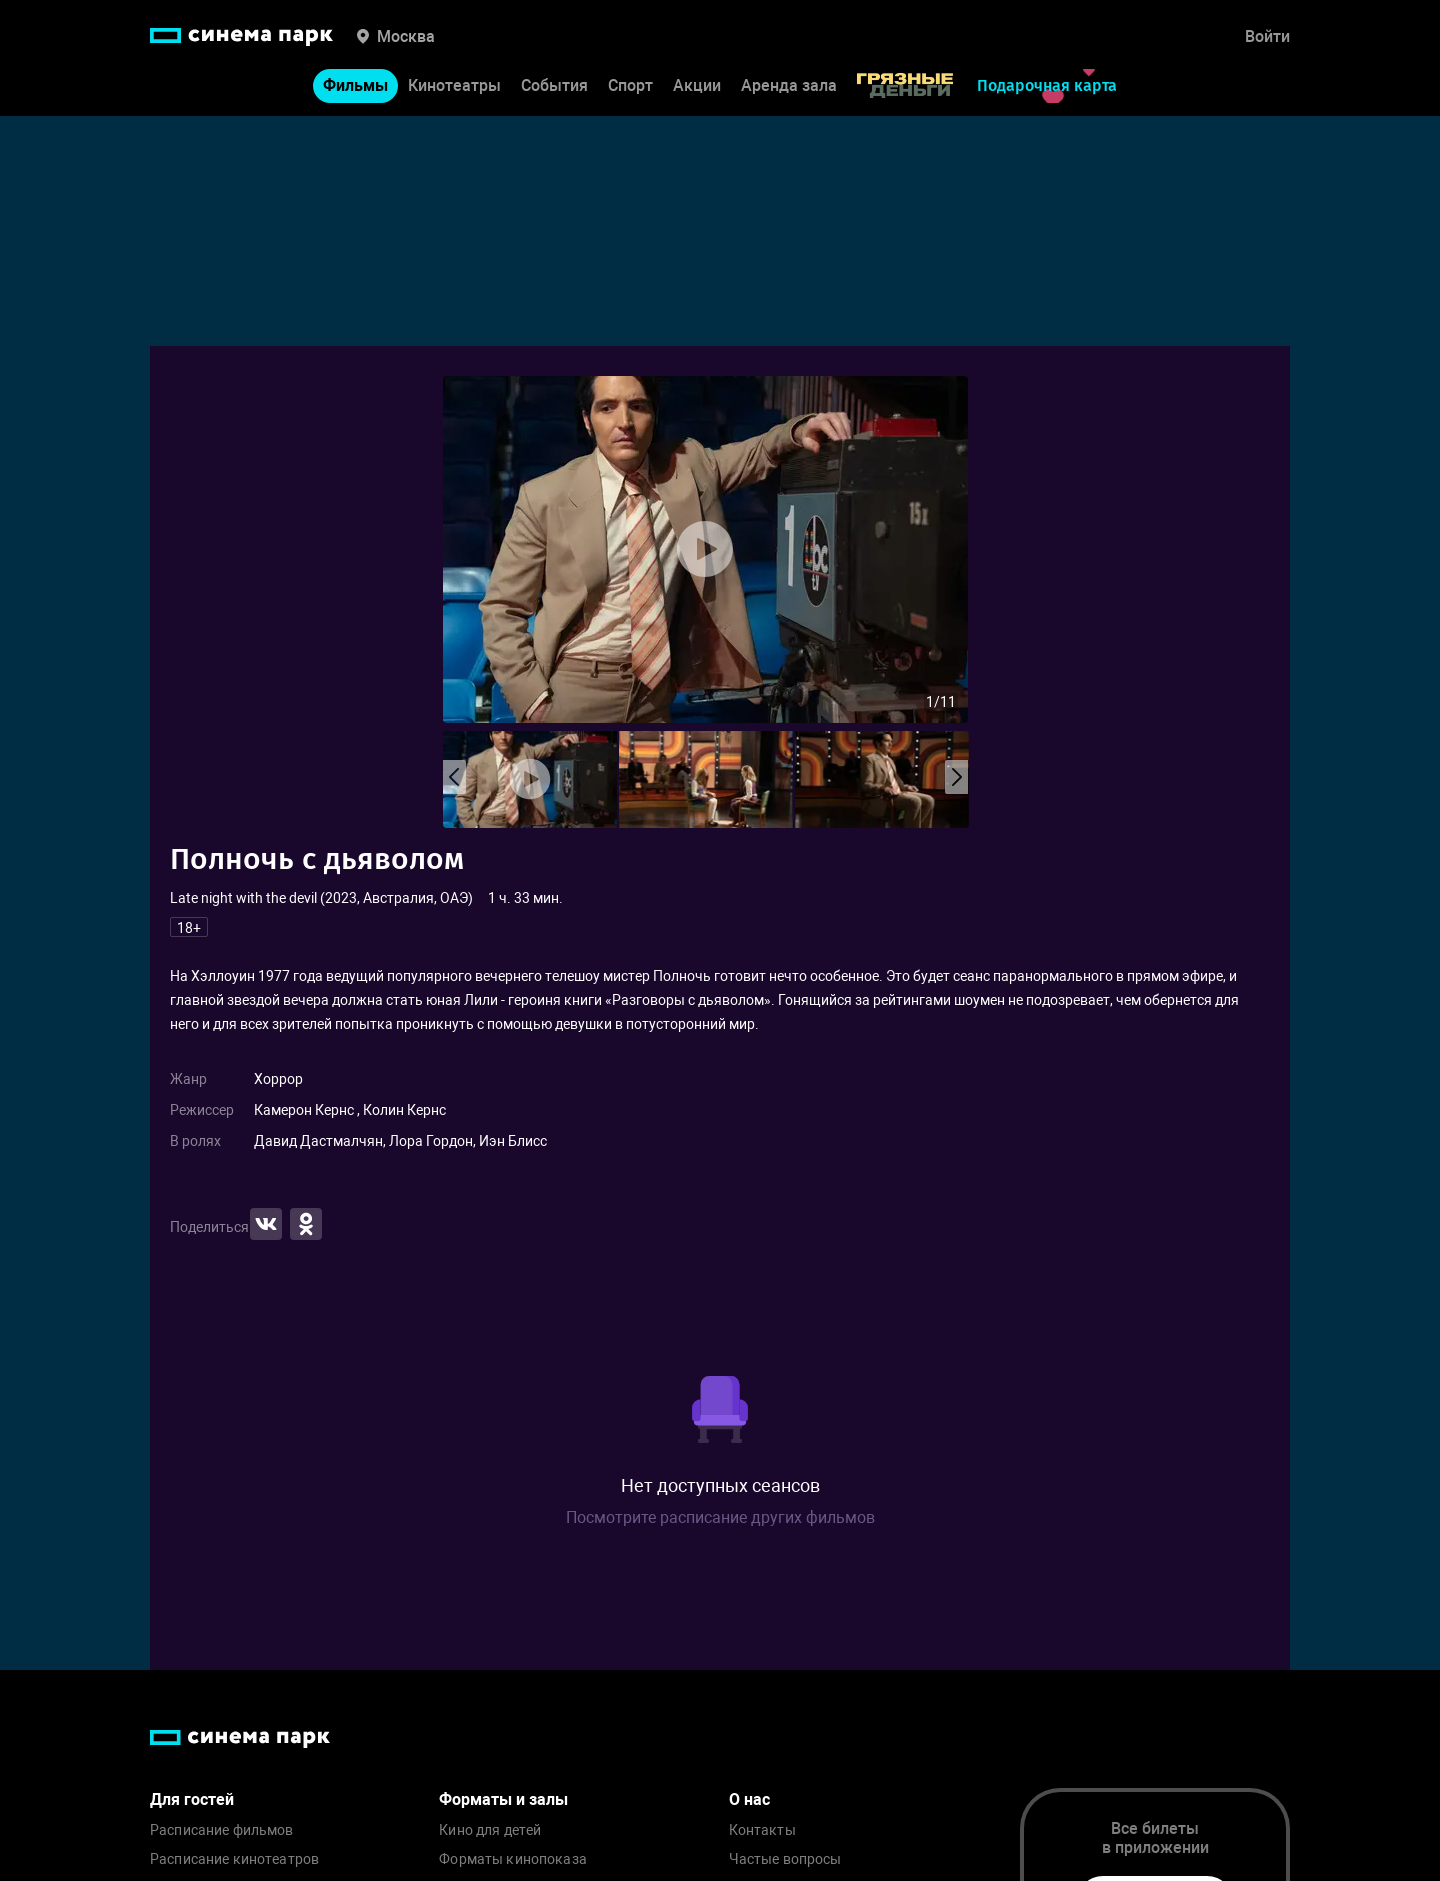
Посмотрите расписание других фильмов (720, 1517)
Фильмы (355, 85)
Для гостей (192, 1799)
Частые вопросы (785, 1859)
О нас (749, 1799)
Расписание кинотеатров (234, 1859)
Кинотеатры (454, 85)
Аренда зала (789, 85)
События (554, 85)
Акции (697, 85)
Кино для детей (490, 1830)
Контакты (762, 1830)
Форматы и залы (503, 1799)
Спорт (630, 85)
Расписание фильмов (222, 1830)
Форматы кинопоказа (513, 1859)
